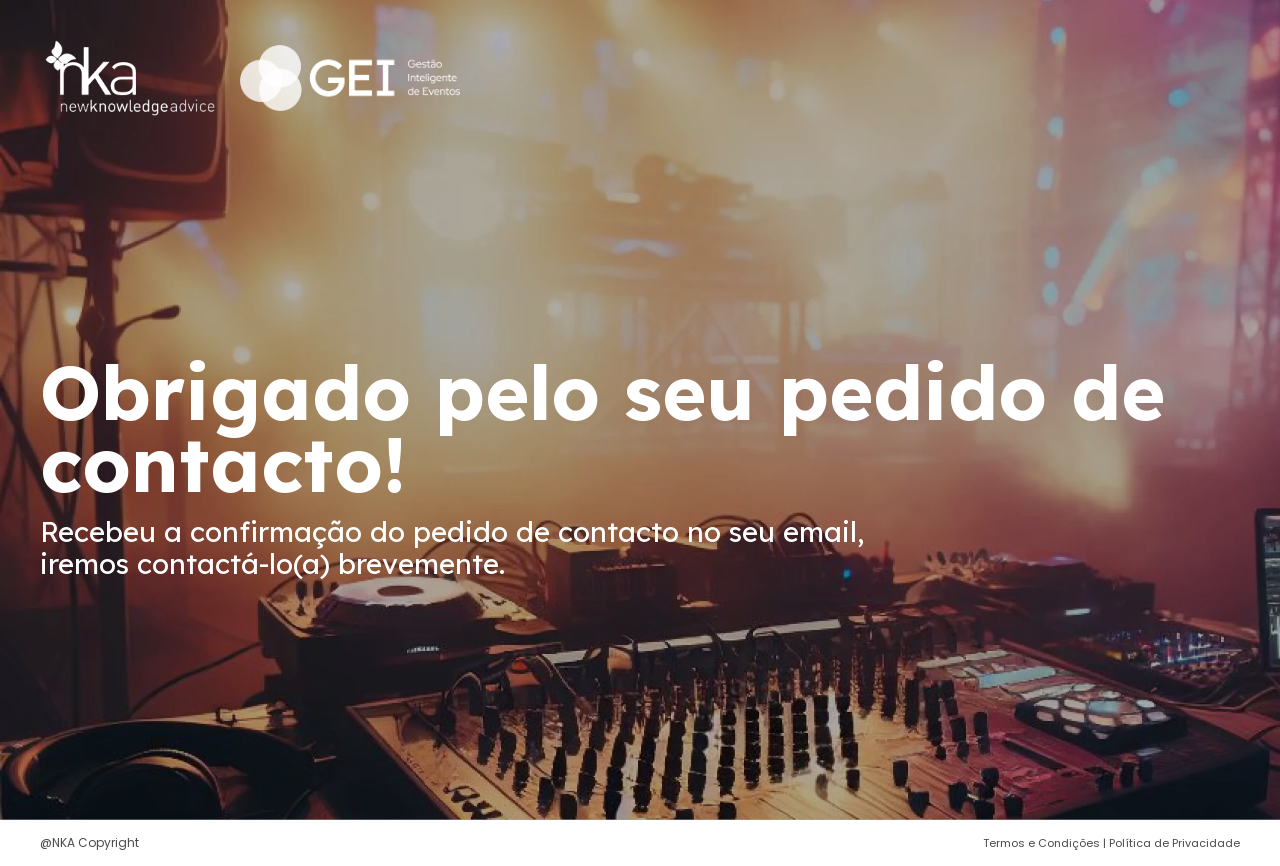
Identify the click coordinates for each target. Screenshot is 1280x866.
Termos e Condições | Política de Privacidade (1111, 843)
